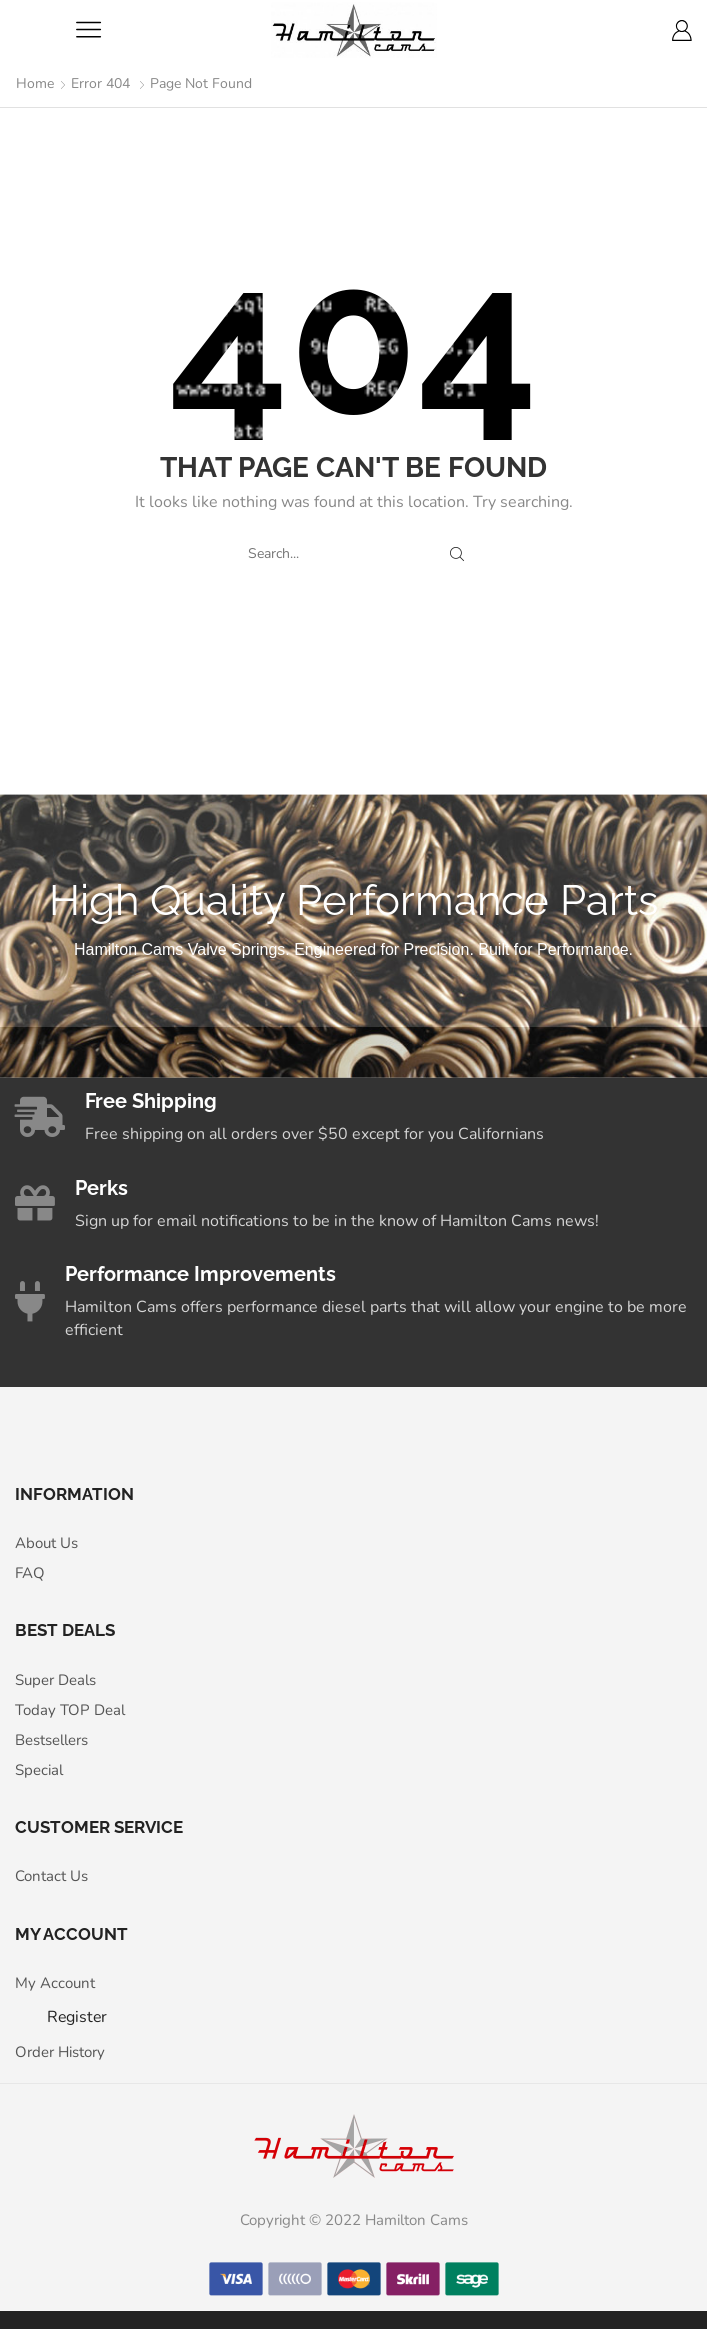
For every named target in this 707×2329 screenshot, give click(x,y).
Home (35, 83)
